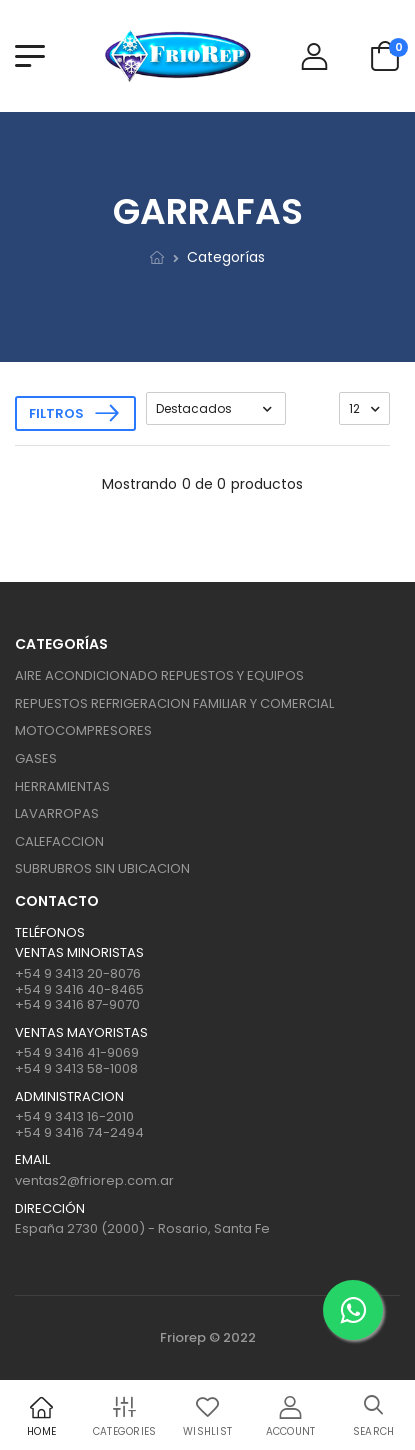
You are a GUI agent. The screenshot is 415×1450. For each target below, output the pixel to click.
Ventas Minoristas (79, 953)
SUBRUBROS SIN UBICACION (102, 868)
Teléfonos (50, 933)
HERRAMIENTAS (62, 786)
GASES (36, 758)
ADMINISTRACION (69, 1097)
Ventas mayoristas (81, 1033)
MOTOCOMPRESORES (83, 730)
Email (32, 1160)
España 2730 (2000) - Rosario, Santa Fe (142, 1228)
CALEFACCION (59, 841)
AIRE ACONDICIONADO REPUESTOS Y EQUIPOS (159, 675)
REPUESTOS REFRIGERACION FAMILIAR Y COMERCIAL (174, 703)
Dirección (50, 1209)
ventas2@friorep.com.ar (94, 1180)
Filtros (56, 413)
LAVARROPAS (57, 813)
